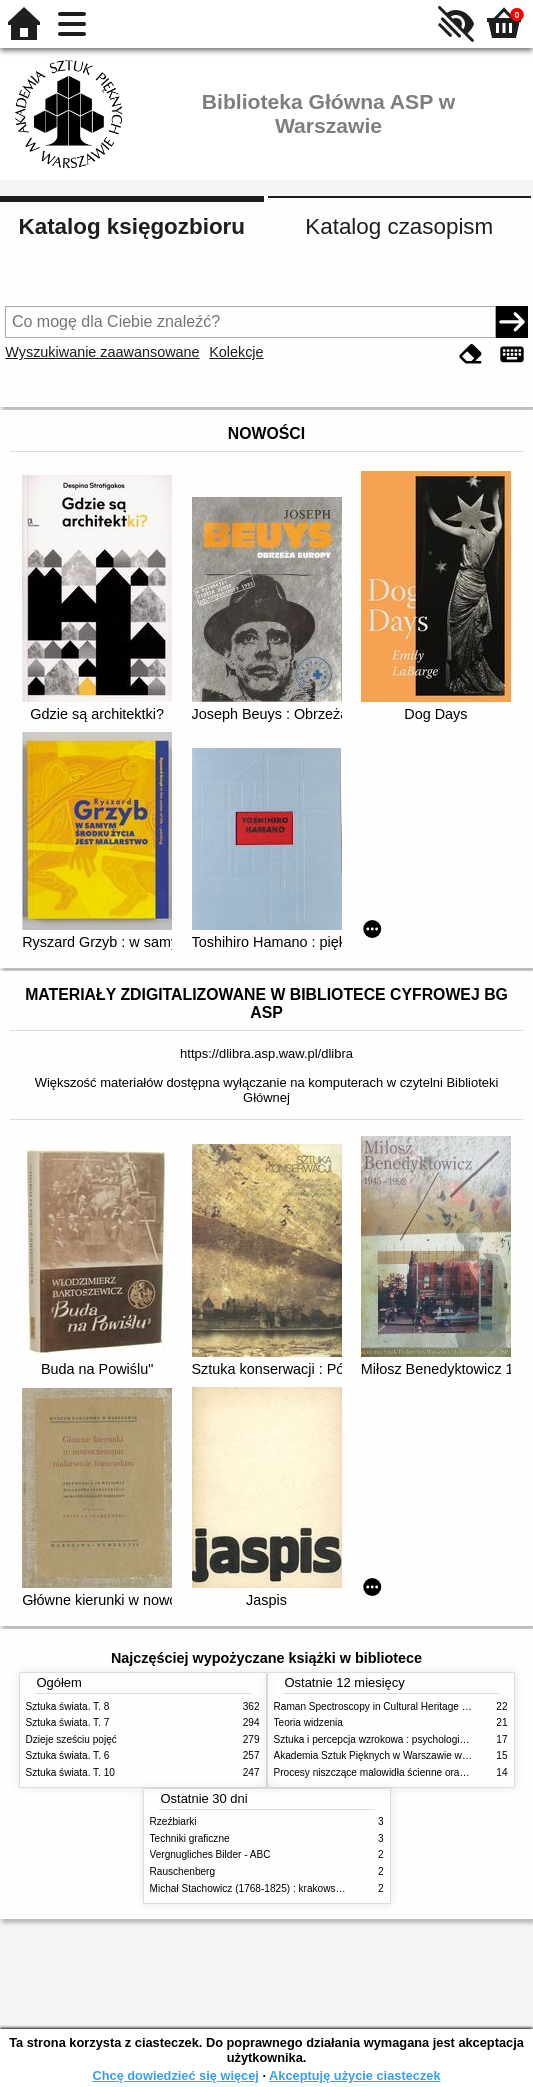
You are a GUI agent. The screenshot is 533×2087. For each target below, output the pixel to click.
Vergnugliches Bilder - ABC (210, 1854)
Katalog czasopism (399, 226)
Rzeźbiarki (173, 1821)
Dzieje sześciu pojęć (71, 1739)
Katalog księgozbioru (132, 226)
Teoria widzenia (308, 1722)
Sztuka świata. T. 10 (70, 1772)
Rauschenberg (183, 1871)
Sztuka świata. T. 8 (68, 1706)
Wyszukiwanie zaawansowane (102, 352)
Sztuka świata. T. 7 (68, 1722)
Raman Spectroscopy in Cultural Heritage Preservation (396, 1706)
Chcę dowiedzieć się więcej (175, 2075)
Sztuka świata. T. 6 (68, 1755)
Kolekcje (236, 352)
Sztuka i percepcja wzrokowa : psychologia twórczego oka (403, 1739)
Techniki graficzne (190, 1838)
